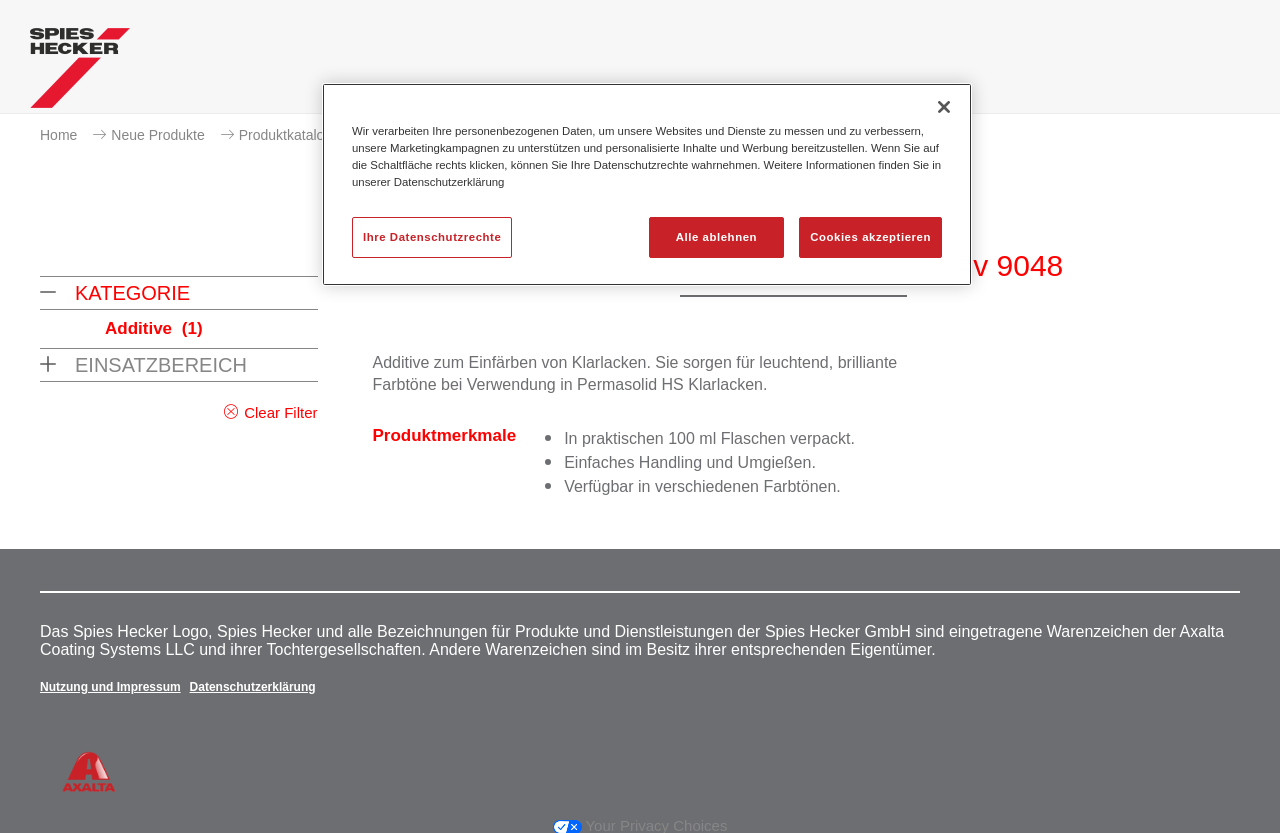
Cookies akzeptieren (870, 237)
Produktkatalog (285, 135)
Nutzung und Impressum (110, 687)
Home (58, 135)
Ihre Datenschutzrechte (432, 237)
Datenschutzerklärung (253, 687)
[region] (647, 184)
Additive (154, 328)
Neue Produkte (157, 135)
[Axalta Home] (80, 73)
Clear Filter (280, 412)
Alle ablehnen (716, 237)
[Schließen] (944, 107)
